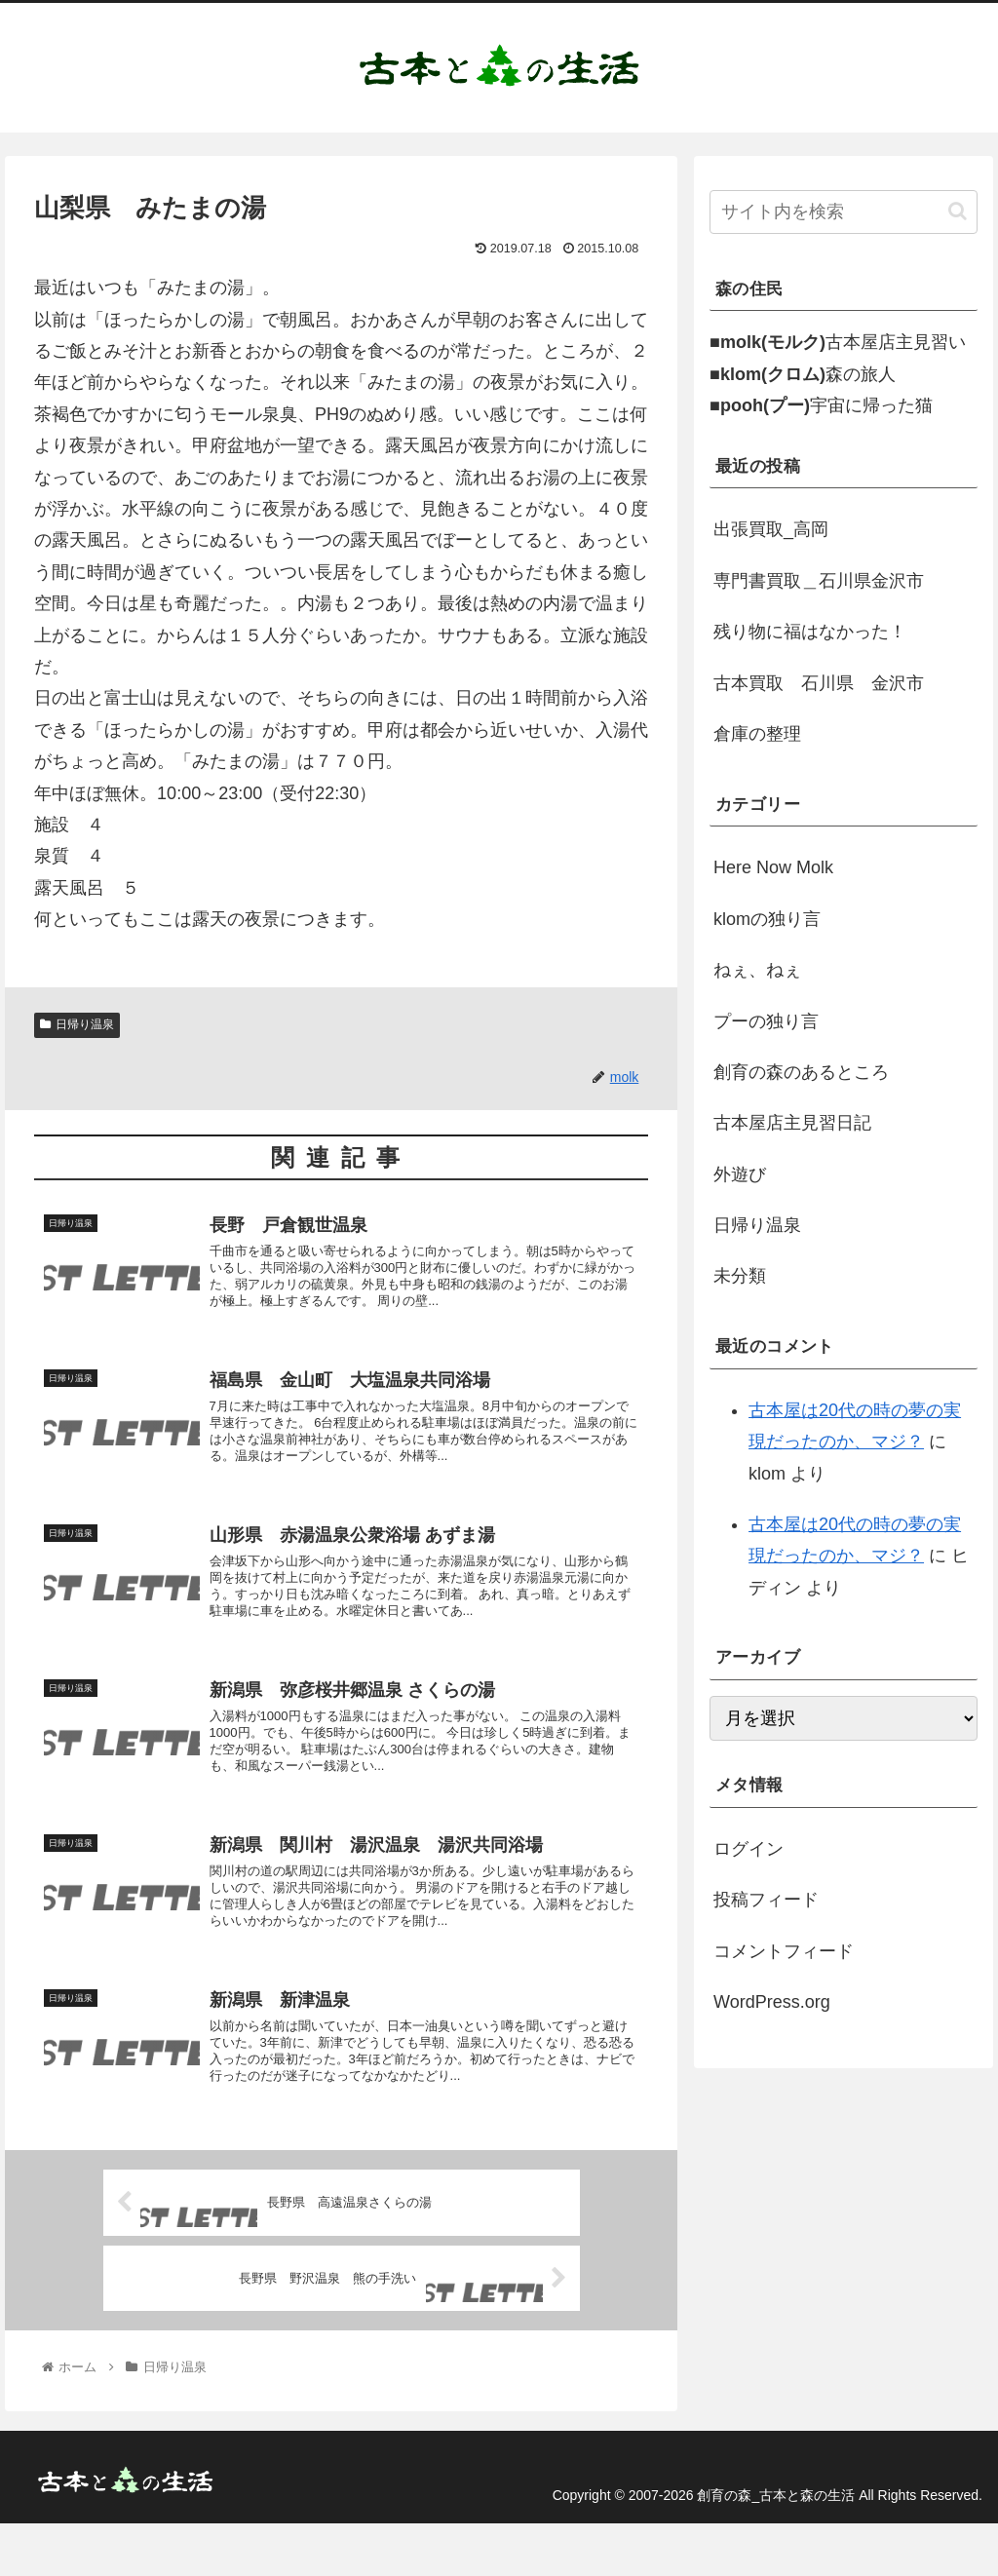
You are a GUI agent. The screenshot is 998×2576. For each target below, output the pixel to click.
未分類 (739, 1276)
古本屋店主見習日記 (792, 1123)
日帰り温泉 (77, 1024)
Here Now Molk (773, 867)
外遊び (739, 1174)
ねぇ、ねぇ (757, 970)
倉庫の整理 (757, 734)
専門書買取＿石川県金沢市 (818, 581)
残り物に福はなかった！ (809, 631)
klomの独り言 (767, 919)
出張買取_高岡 (770, 529)
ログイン (748, 1849)
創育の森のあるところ (801, 1072)
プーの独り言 (766, 1021)
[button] (957, 211)
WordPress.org (771, 2002)
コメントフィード (783, 1951)
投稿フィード (766, 1899)
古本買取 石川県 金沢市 (818, 683)
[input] (843, 212)
